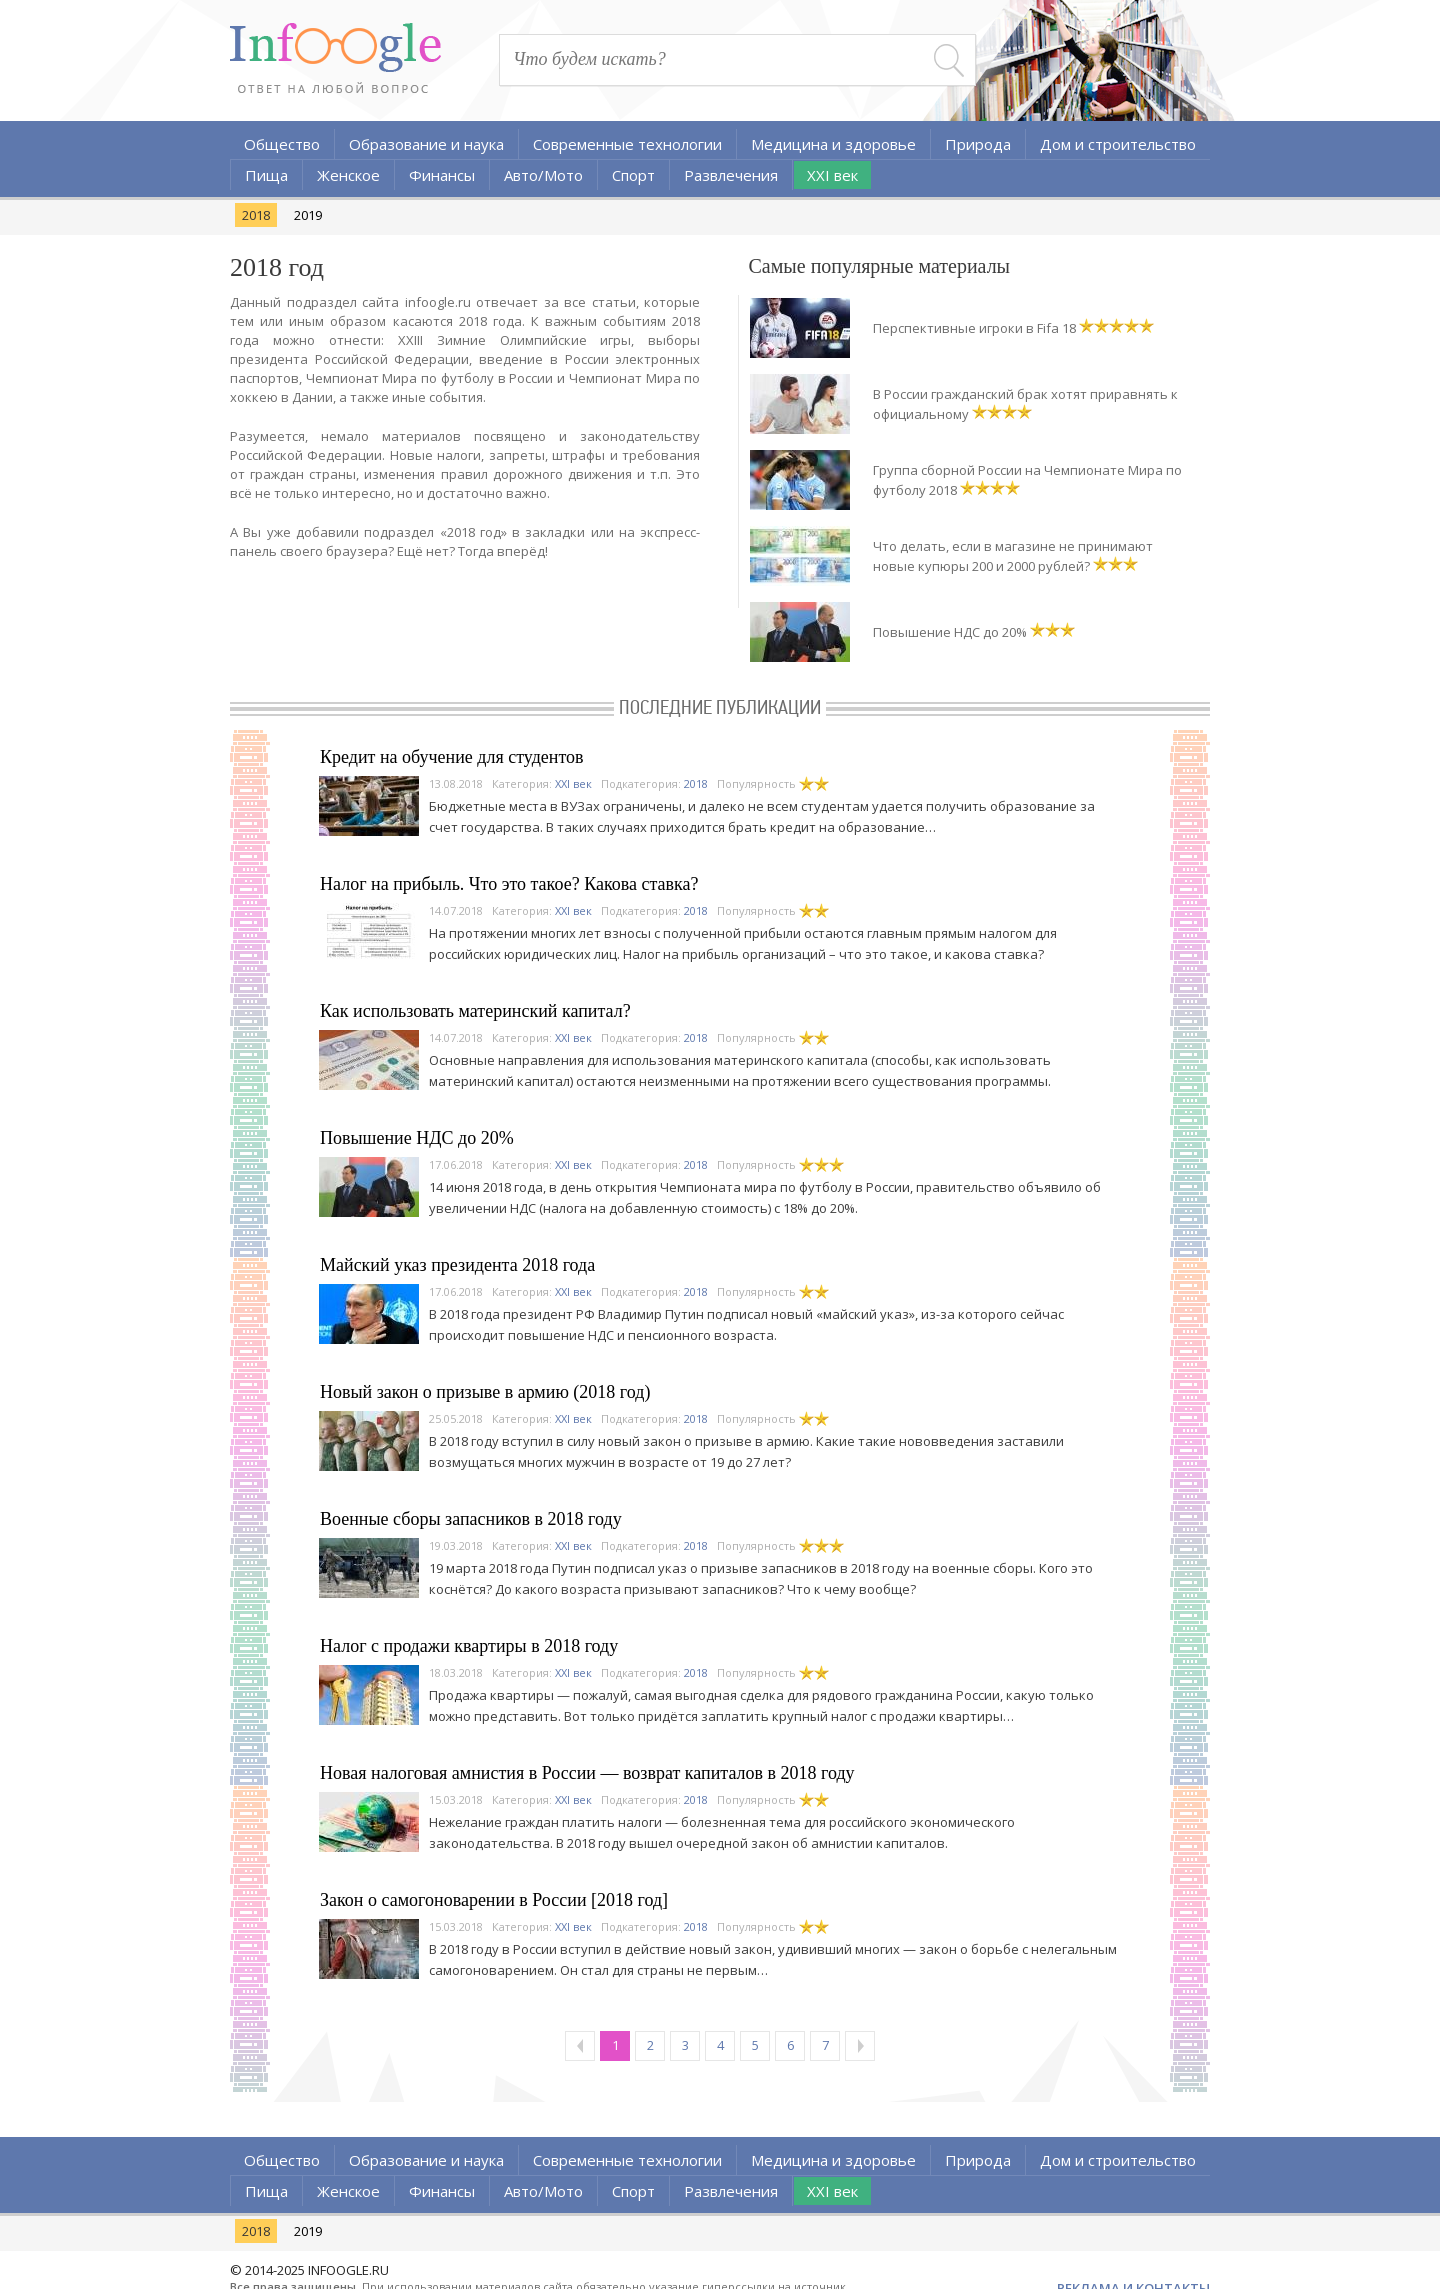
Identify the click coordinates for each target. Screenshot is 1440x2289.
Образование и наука (426, 144)
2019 (308, 215)
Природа (978, 144)
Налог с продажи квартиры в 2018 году (469, 1646)
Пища (266, 175)
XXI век (832, 175)
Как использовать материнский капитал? (475, 1011)
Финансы (442, 175)
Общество (282, 144)
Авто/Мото (543, 175)
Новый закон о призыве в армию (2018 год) (485, 1392)
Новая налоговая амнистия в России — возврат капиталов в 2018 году (587, 1773)
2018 (256, 215)
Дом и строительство (1118, 144)
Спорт (633, 175)
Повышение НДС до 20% (950, 632)
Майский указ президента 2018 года (457, 1265)
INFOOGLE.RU (348, 2270)
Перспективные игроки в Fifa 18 (974, 328)
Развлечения (731, 175)
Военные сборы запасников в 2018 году (471, 1519)
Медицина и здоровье (833, 144)
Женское (348, 175)
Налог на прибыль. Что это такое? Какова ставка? (509, 884)
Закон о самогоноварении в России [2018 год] (494, 1900)
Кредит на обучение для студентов (452, 757)
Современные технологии (627, 144)
